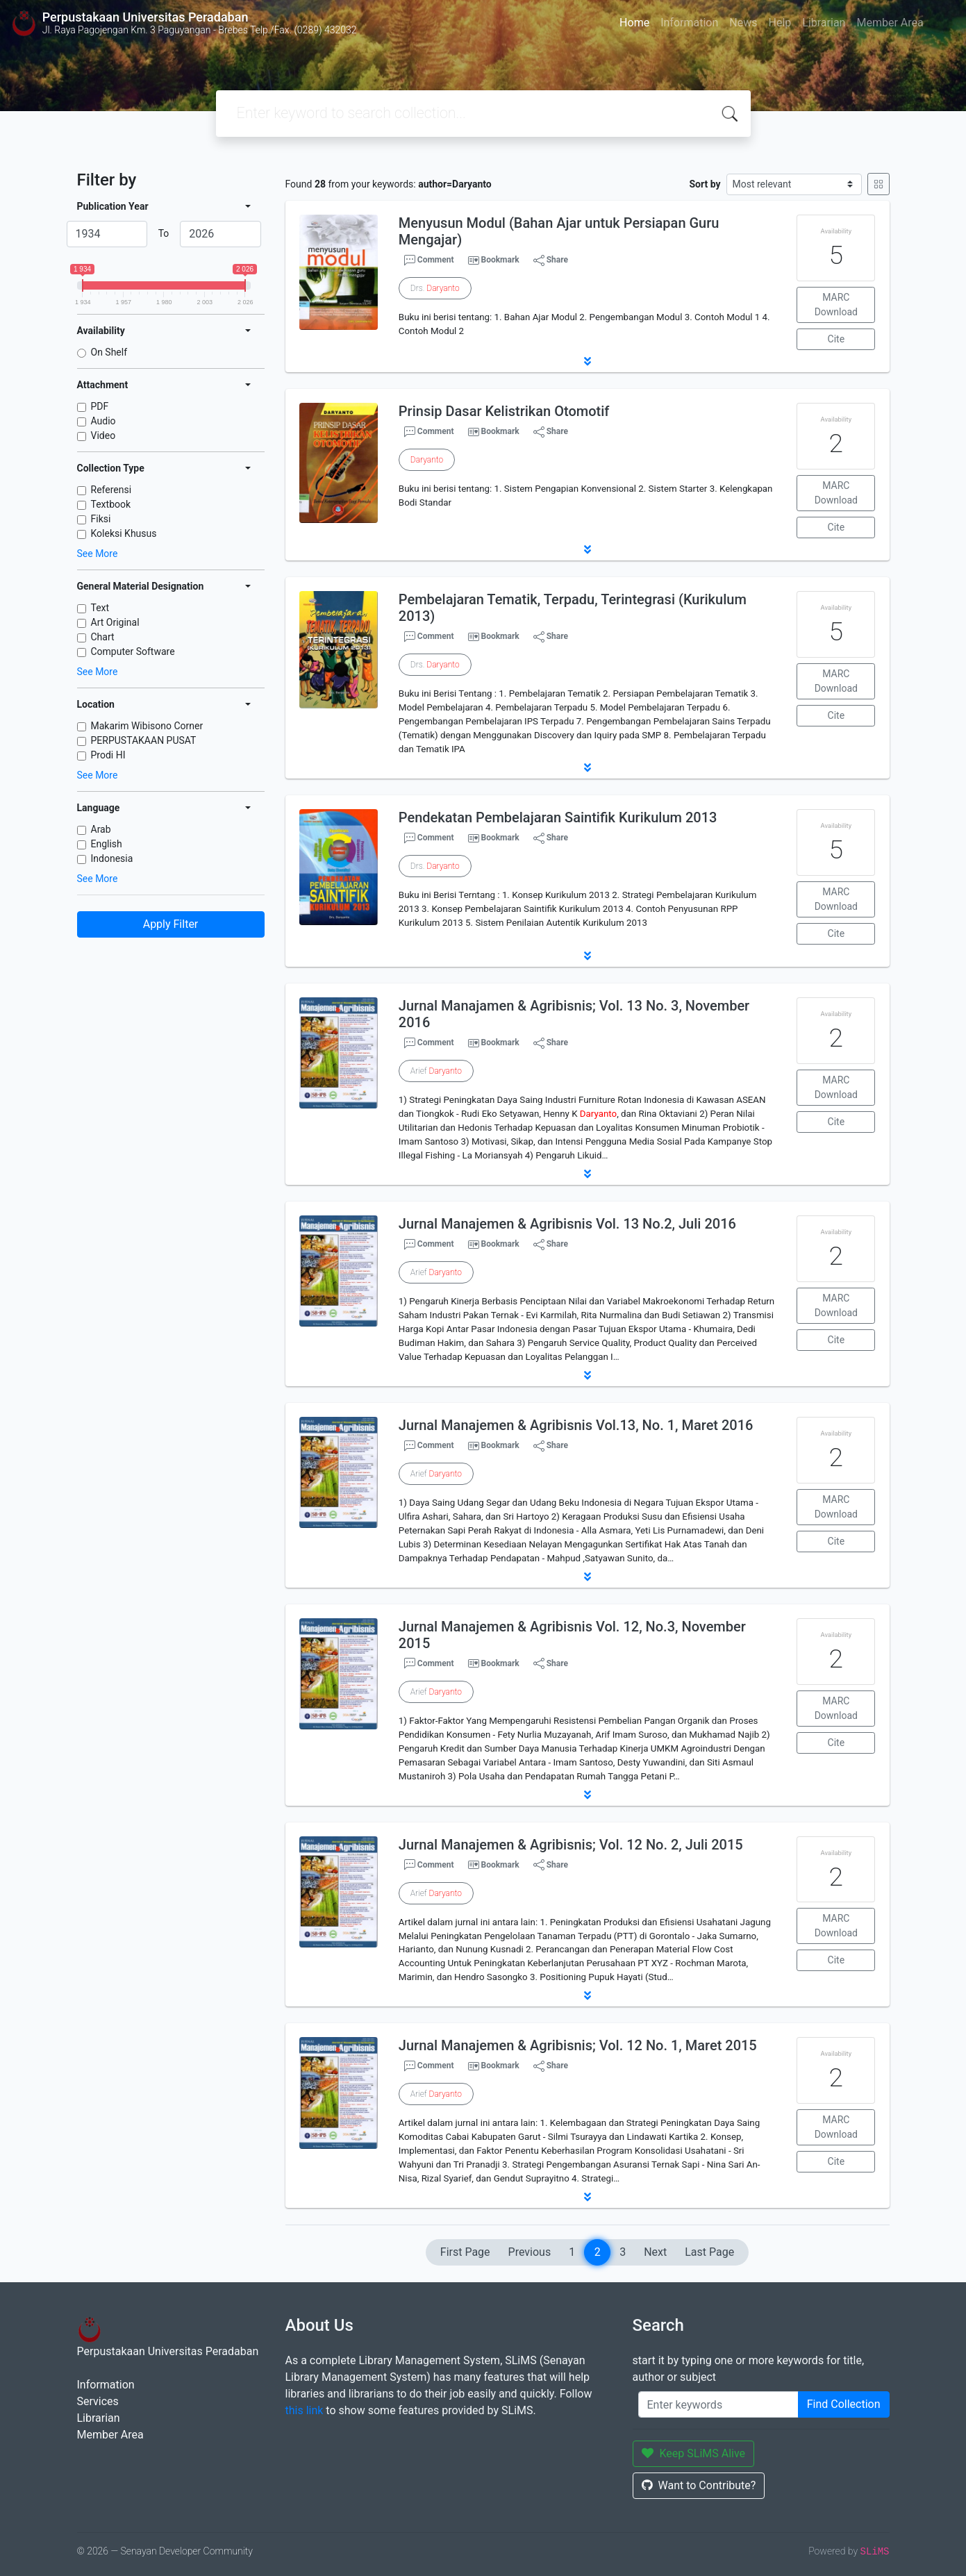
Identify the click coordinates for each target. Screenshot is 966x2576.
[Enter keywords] (718, 2404)
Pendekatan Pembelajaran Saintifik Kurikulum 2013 (558, 817)
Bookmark (500, 260)
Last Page (709, 2252)
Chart (103, 636)
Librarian (823, 22)
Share (550, 260)
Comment (429, 260)
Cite (836, 338)
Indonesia (112, 858)
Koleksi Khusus (124, 533)
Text (100, 607)
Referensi (111, 489)
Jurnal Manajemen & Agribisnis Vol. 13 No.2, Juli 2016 (567, 1223)
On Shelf (109, 352)
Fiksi (101, 518)
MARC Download (836, 304)
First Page (465, 2252)
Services (98, 2401)
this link (304, 2410)
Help (779, 22)
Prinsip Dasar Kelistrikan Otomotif (504, 411)
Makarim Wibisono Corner (147, 725)
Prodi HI (108, 755)
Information (689, 22)
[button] (587, 361)
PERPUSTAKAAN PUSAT (144, 740)
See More (97, 553)
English (106, 843)
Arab (101, 829)
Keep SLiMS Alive (694, 2453)
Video (103, 435)
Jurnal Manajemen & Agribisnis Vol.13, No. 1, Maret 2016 (576, 1425)
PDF (100, 406)
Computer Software (133, 651)
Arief (436, 1071)
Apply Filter (171, 924)
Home (634, 22)
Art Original (115, 622)
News (743, 22)
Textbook (111, 504)
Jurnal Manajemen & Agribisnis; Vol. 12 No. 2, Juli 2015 (571, 1844)
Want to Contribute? (699, 2485)
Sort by (704, 184)
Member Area (889, 22)
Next (655, 2252)
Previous (529, 2252)
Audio (103, 420)
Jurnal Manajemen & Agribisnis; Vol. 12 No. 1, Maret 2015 (578, 2045)
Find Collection (844, 2404)
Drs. (435, 288)
